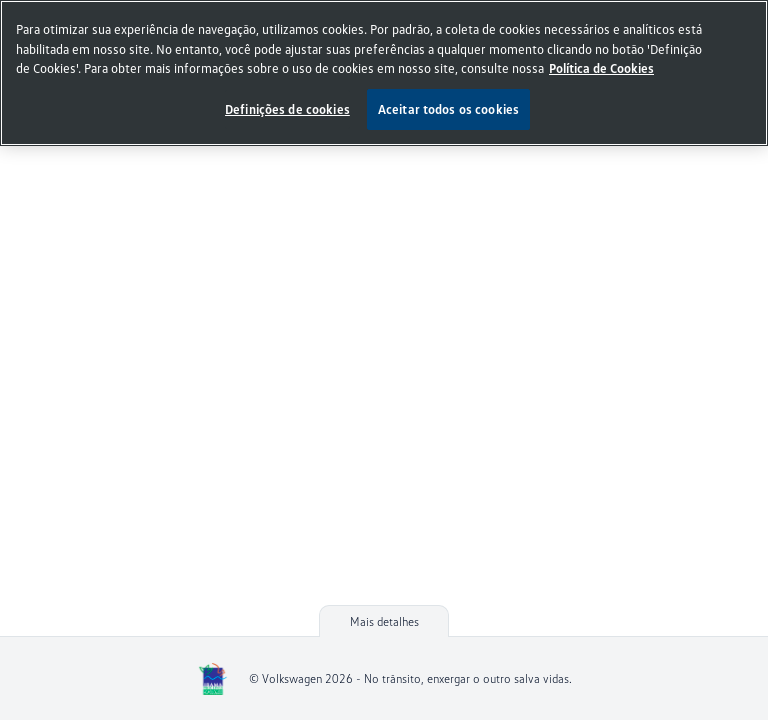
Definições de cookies (287, 109)
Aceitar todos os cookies (448, 109)
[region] (384, 73)
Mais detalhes (384, 621)
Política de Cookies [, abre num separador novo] (601, 68)
